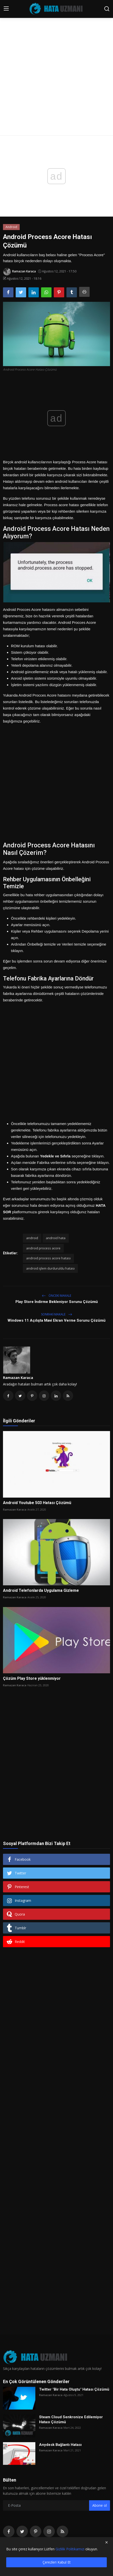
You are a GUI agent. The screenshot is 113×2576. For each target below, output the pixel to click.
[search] (107, 8)
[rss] (62, 2531)
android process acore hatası (48, 1258)
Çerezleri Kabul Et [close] (57, 2562)
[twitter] (22, 2531)
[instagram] (49, 2531)
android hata (55, 1238)
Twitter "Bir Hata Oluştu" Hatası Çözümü (74, 2389)
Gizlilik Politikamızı (70, 2549)
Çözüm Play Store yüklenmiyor (32, 1678)
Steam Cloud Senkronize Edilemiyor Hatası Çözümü (71, 2419)
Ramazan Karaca (18, 1377)
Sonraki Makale (56, 1314)
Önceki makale (56, 1295)
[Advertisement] (56, 59)
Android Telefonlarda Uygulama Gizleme (41, 1590)
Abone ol (99, 2505)
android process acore (43, 1248)
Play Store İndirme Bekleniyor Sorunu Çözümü (56, 1301)
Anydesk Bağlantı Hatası (60, 2444)
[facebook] (8, 2531)
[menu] (6, 8)
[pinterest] (35, 2531)
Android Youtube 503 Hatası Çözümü (37, 1502)
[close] (107, 2542)
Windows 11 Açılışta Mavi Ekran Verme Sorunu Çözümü (56, 1320)
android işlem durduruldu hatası (50, 1268)
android (32, 1238)
